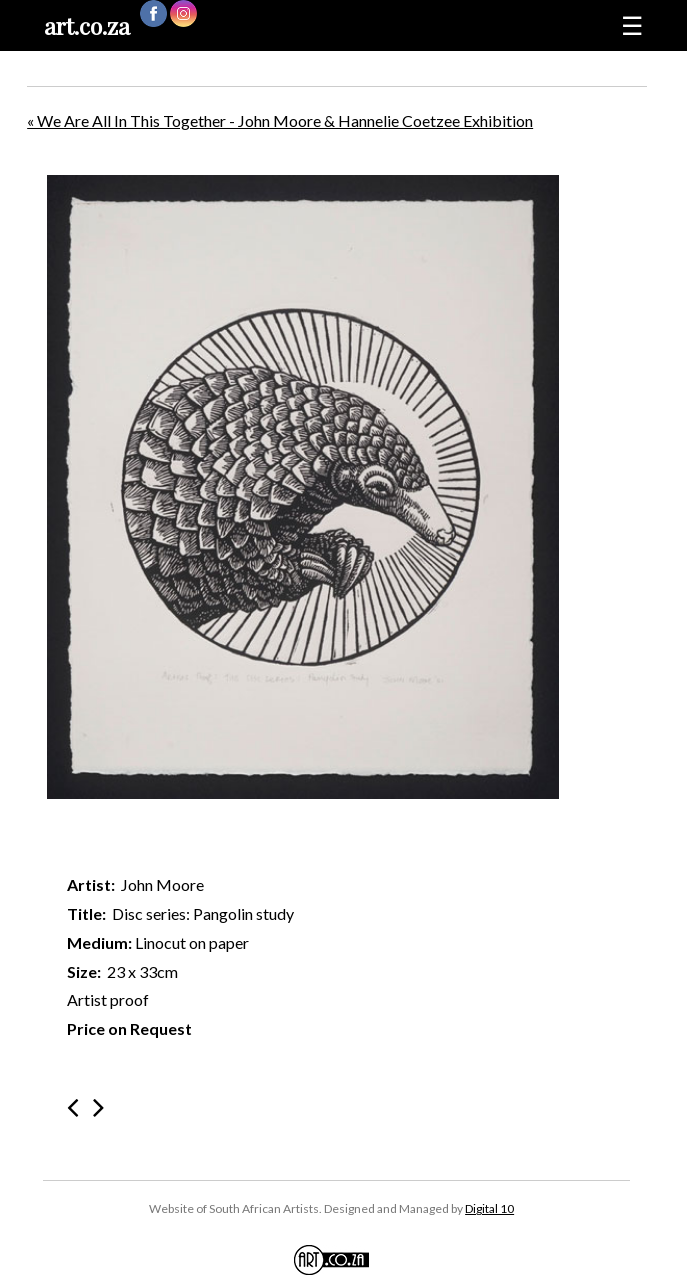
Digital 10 (489, 1208)
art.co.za (87, 25)
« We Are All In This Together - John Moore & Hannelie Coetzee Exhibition (280, 120)
